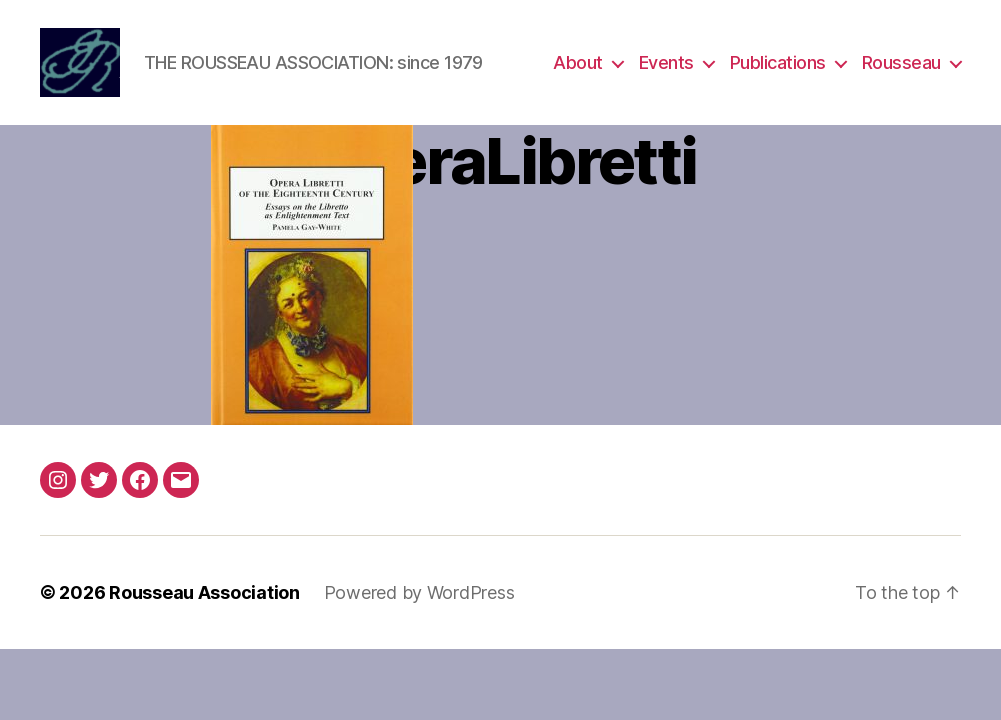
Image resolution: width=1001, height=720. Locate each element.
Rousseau (901, 62)
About (578, 62)
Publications (778, 62)
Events (666, 62)
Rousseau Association (204, 592)
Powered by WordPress (419, 592)
